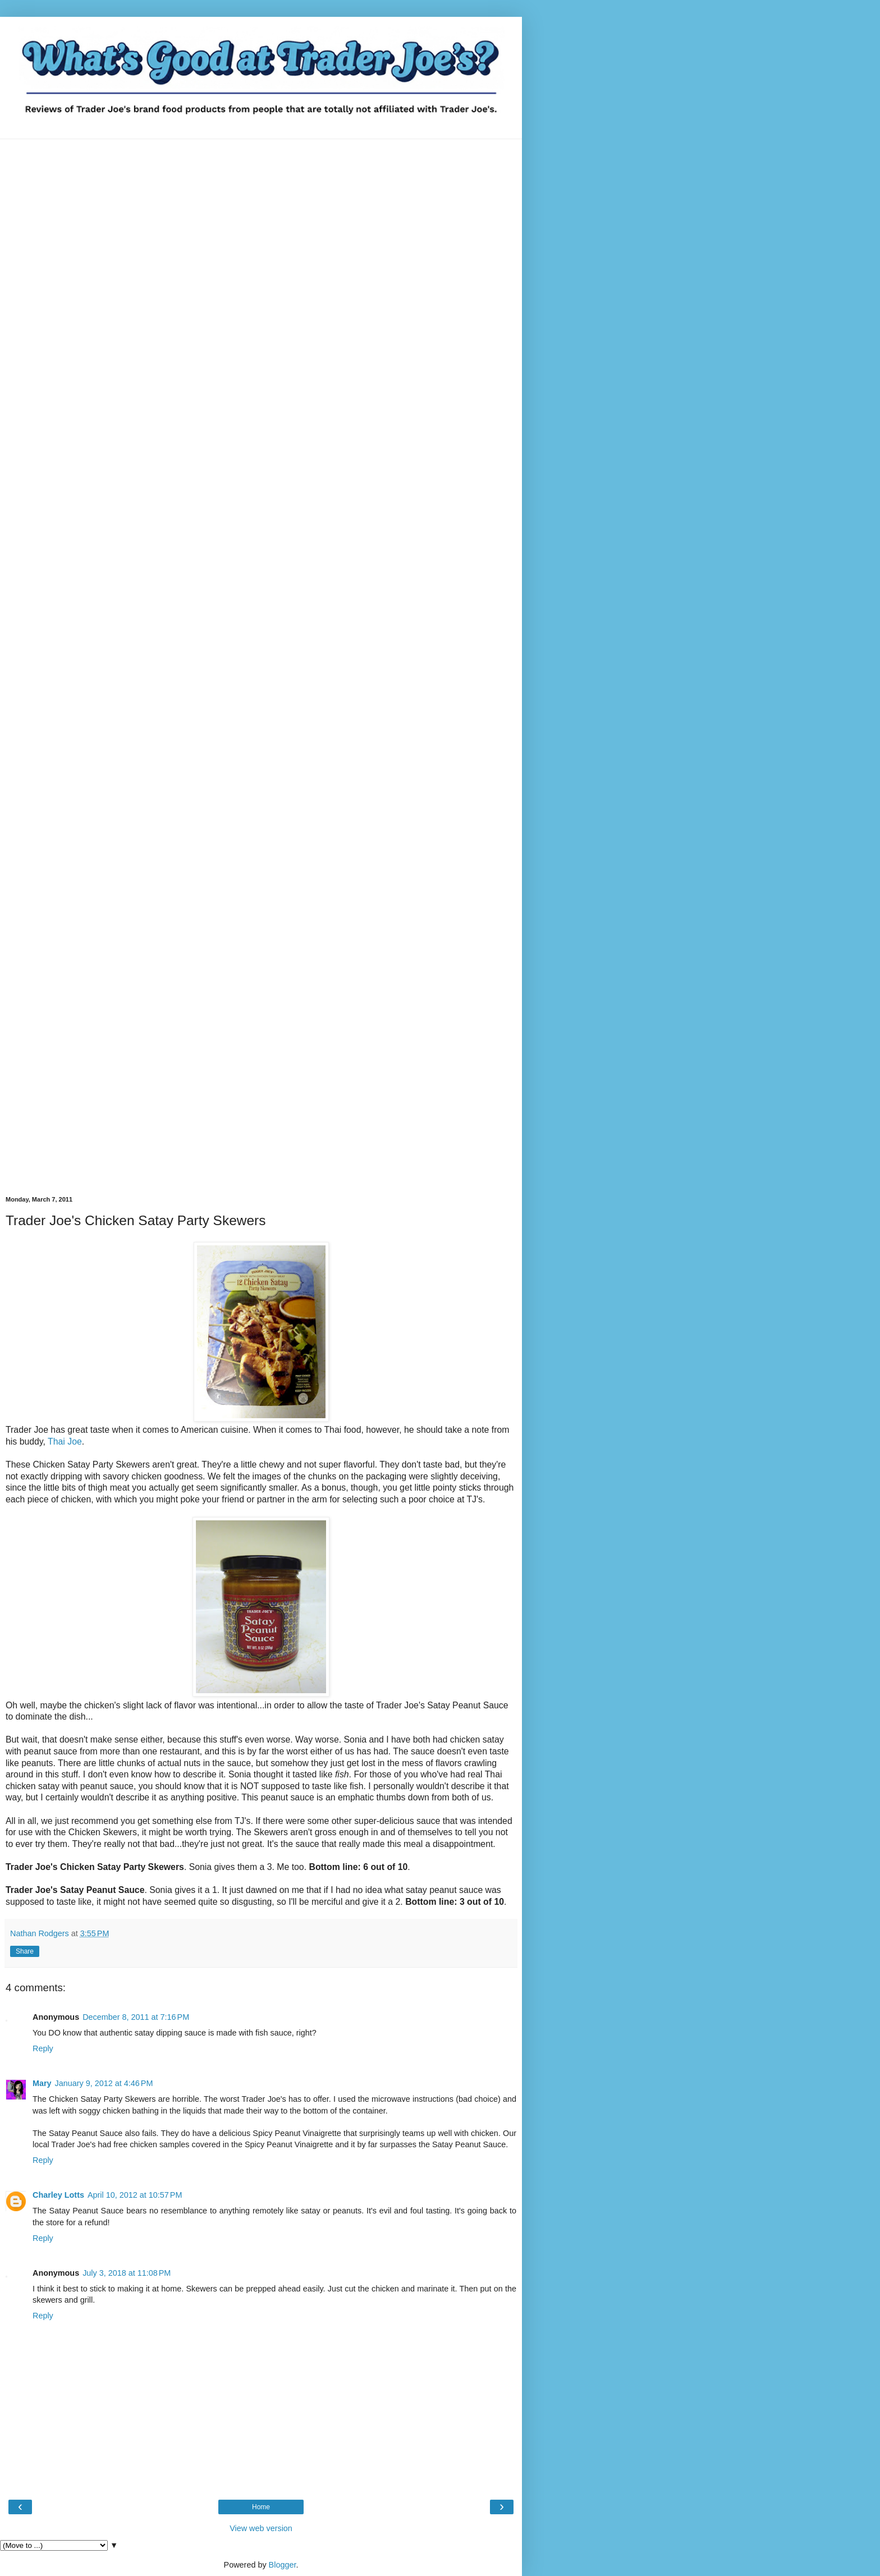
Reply (43, 2048)
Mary (42, 2083)
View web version (261, 2528)
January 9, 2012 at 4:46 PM (104, 2083)
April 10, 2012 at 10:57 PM (135, 2194)
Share (25, 1951)
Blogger (282, 2564)
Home (261, 2507)
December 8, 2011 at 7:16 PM (135, 2017)
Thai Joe (65, 1441)
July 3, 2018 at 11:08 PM (126, 2272)
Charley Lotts (58, 2194)
